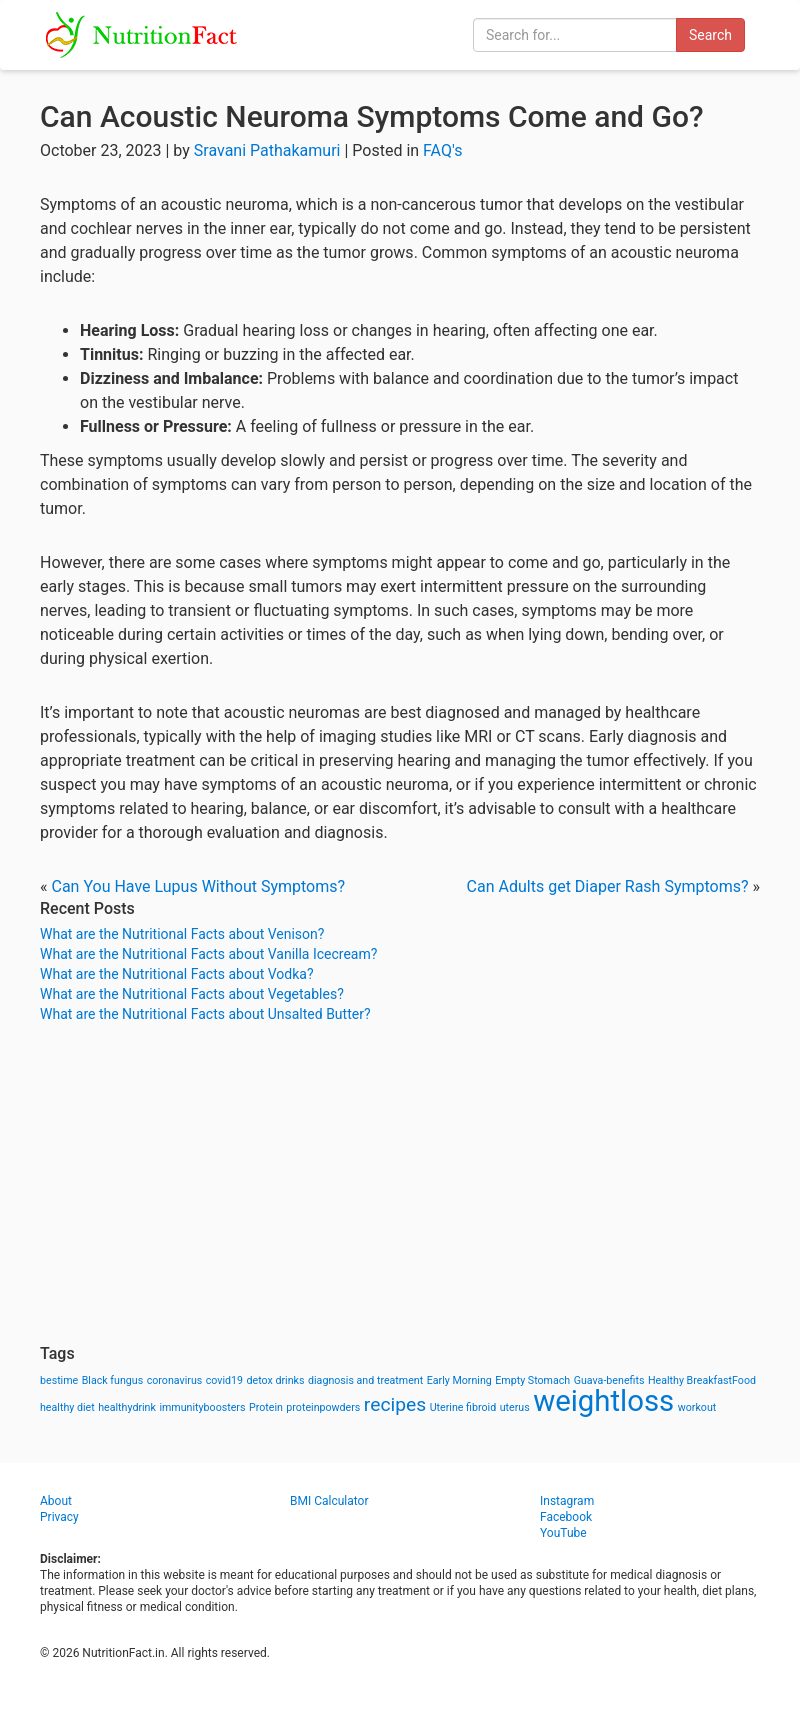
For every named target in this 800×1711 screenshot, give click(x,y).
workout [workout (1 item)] (697, 1407)
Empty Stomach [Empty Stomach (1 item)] (532, 1380)
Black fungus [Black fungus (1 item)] (112, 1380)
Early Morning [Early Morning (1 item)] (459, 1380)
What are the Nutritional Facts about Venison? (182, 934)
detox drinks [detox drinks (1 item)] (276, 1380)
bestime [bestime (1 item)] (59, 1380)
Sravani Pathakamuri (267, 150)
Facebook (566, 1517)
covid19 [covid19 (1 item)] (224, 1380)
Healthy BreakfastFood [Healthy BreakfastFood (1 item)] (702, 1380)
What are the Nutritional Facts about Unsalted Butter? (205, 1014)
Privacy (59, 1517)
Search (710, 35)
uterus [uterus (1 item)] (515, 1407)
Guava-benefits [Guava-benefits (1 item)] (609, 1380)
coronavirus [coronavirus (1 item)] (175, 1380)
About (56, 1501)
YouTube (563, 1533)
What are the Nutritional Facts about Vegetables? (192, 994)
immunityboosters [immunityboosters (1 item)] (202, 1407)
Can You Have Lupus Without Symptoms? (198, 886)
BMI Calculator (329, 1501)
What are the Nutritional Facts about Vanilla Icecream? (208, 954)
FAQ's (442, 150)
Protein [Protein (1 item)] (266, 1407)
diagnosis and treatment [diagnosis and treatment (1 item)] (365, 1380)
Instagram (567, 1501)
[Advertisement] (400, 1184)
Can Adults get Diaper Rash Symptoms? (608, 886)
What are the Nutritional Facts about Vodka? (177, 974)
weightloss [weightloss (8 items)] (603, 1401)
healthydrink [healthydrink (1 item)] (127, 1407)
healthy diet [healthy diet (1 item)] (67, 1407)
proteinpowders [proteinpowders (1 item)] (323, 1407)
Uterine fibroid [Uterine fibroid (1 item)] (463, 1407)
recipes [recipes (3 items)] (395, 1404)
